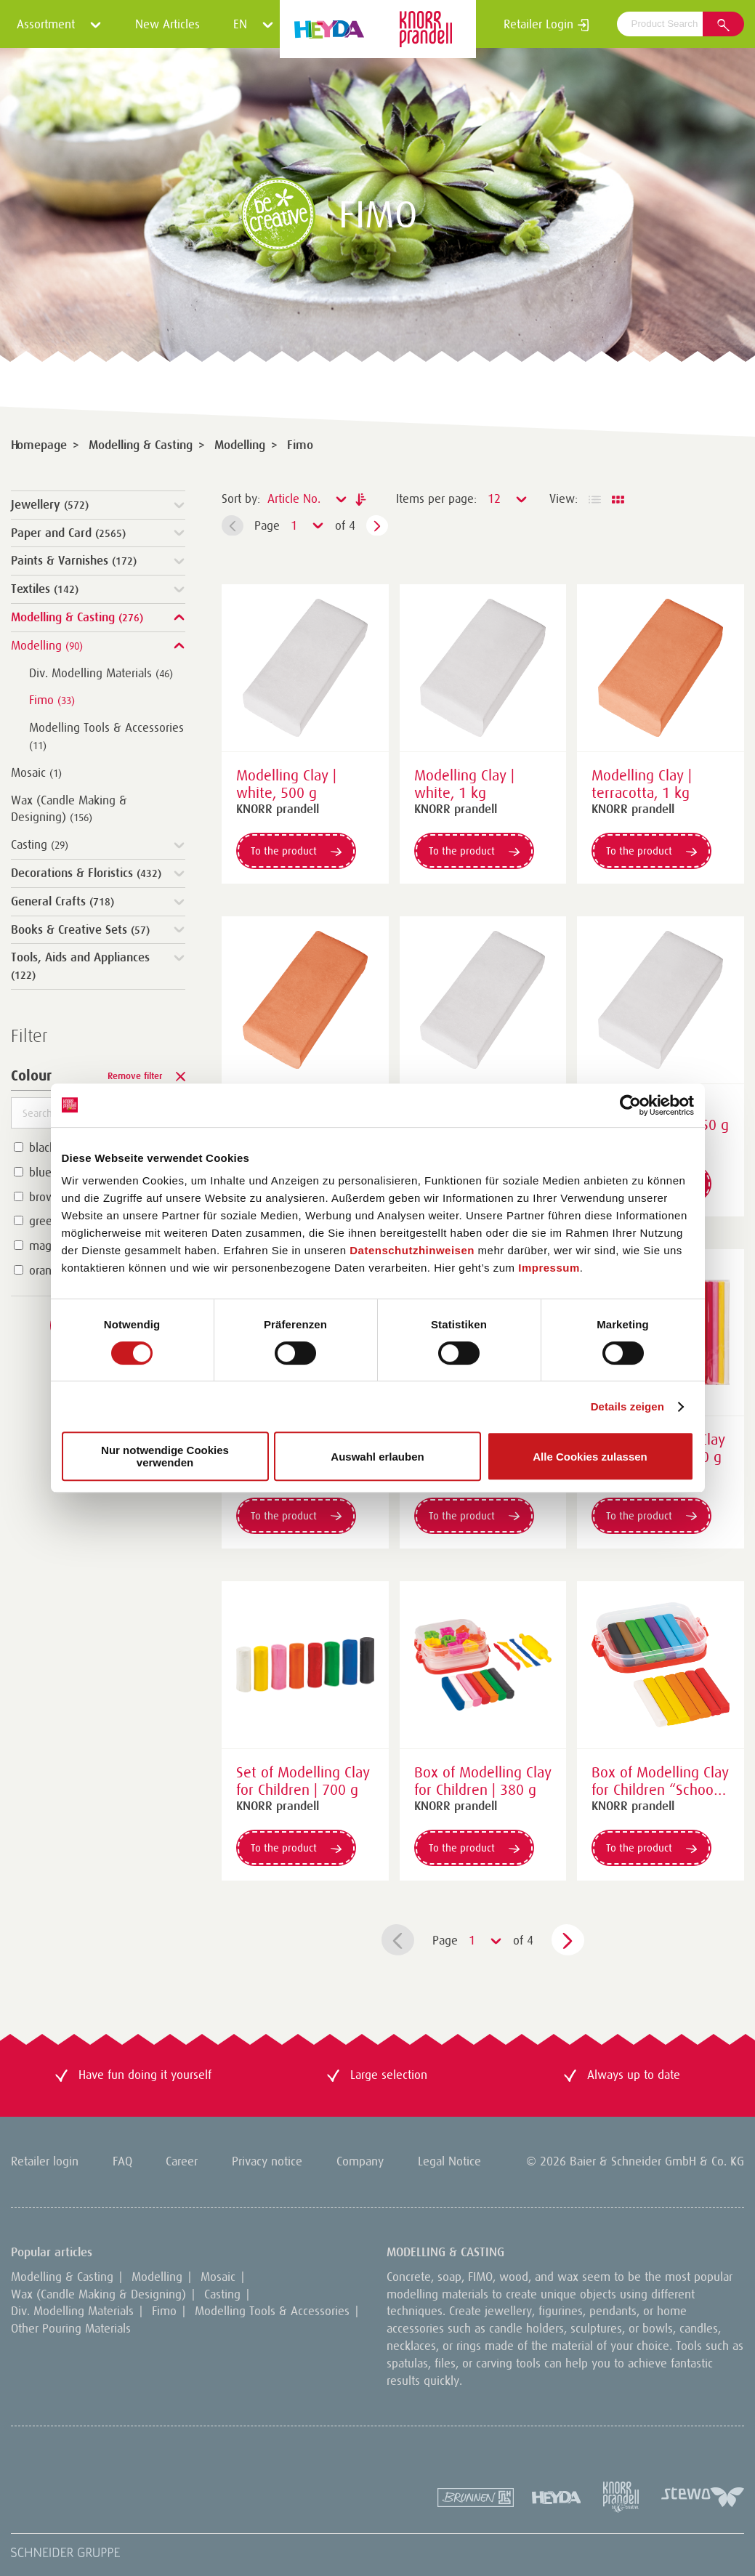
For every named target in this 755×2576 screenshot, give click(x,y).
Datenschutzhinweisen (412, 1250)
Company (360, 2161)
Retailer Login (546, 24)
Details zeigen (627, 1406)
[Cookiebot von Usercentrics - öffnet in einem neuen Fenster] (630, 1105)
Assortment (59, 24)
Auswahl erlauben (377, 1456)
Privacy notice (267, 2161)
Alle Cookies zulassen (590, 1456)
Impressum (549, 1267)
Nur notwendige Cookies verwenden (165, 1456)
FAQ (122, 2161)
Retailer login (44, 2161)
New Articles (167, 24)
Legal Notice (449, 2161)
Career (182, 2161)
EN (253, 24)
